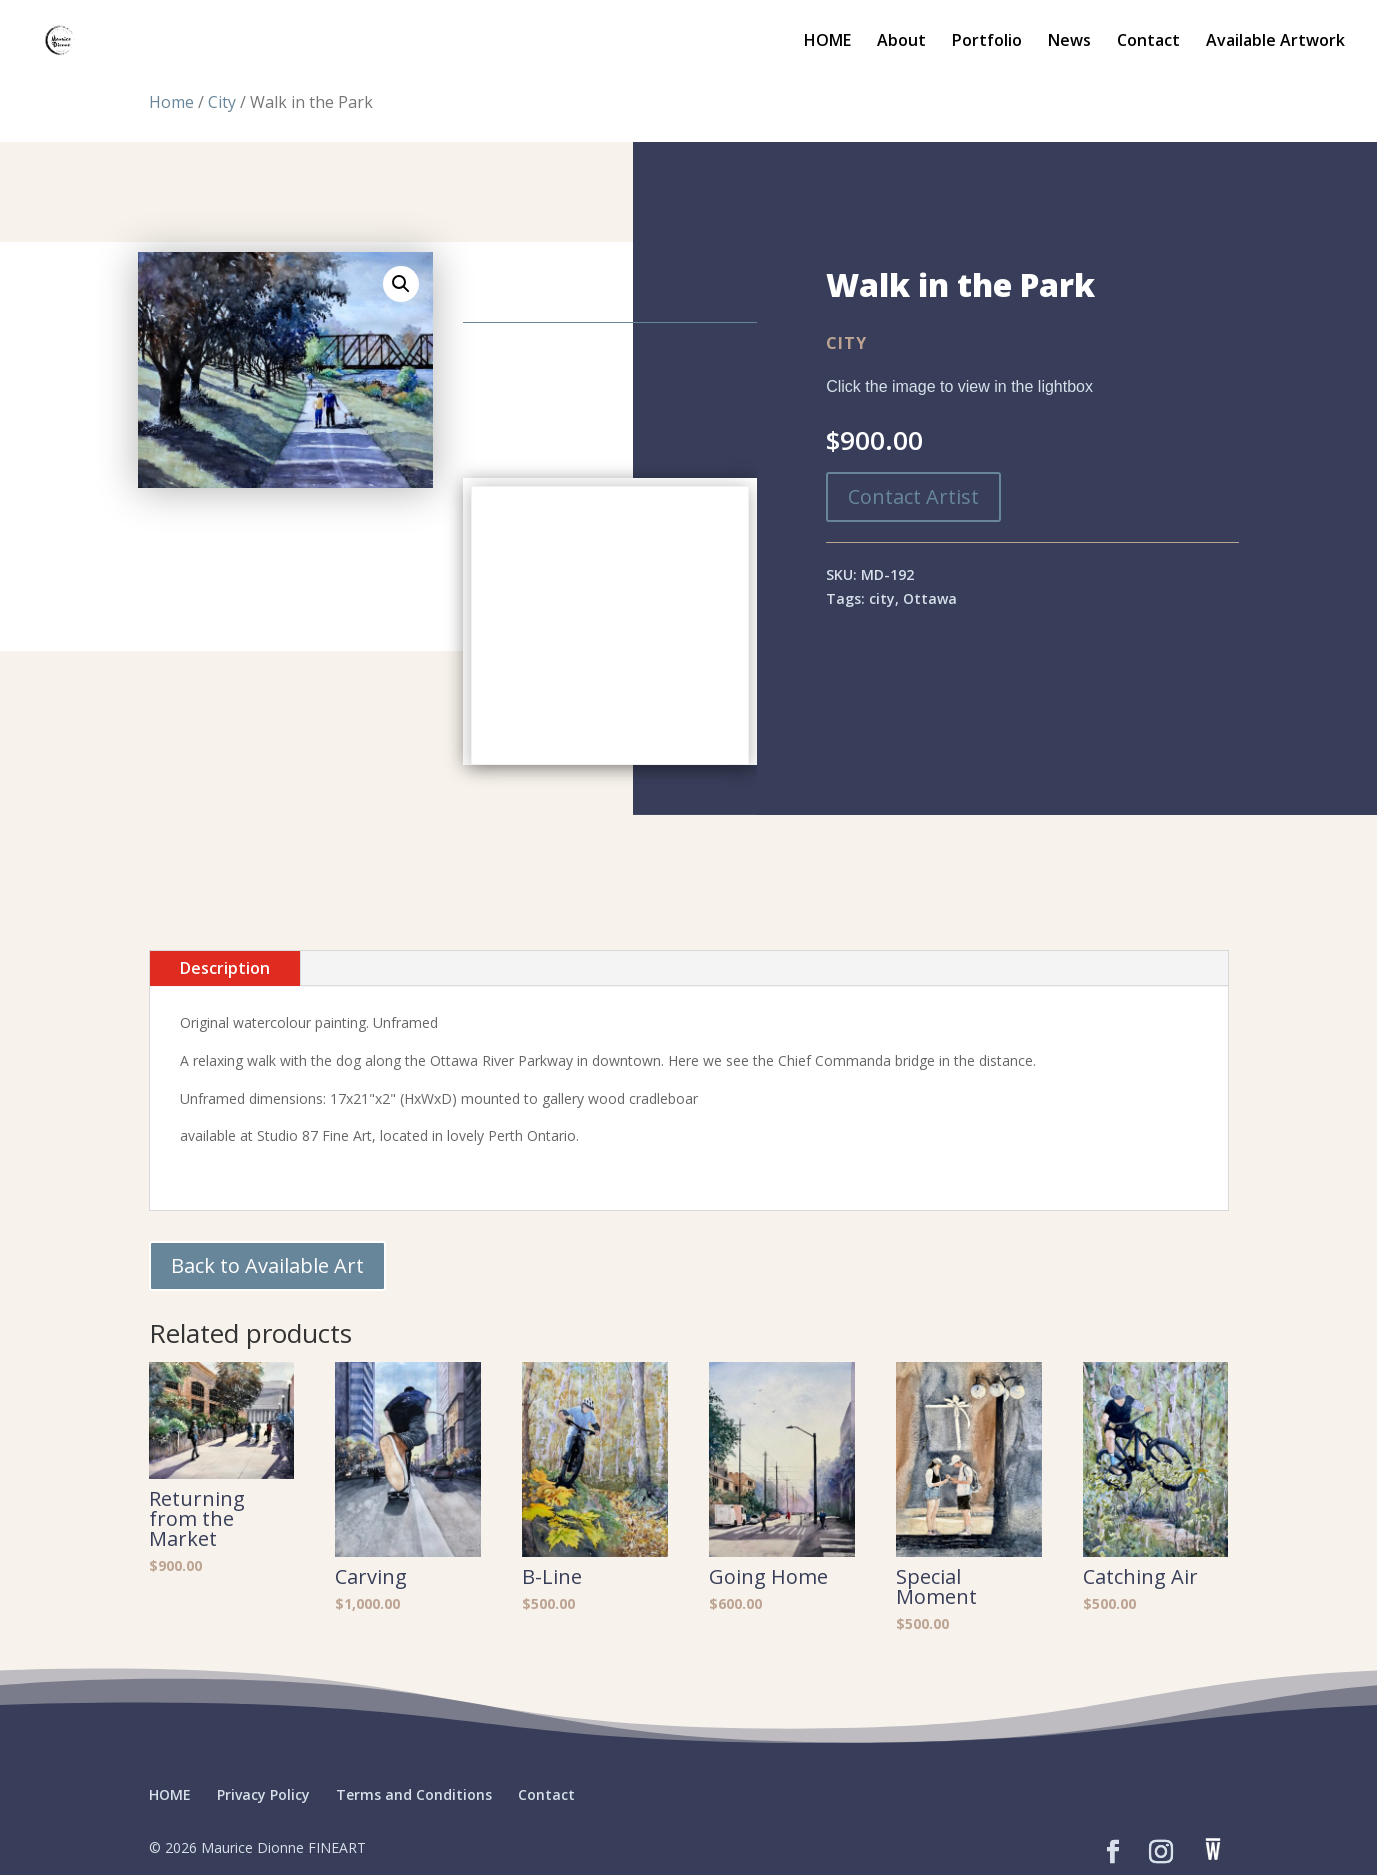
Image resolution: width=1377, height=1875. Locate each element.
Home (171, 102)
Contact (1148, 42)
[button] (401, 284)
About (901, 42)
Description (225, 968)
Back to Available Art (267, 1265)
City (222, 102)
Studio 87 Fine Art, (316, 1135)
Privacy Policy (263, 1794)
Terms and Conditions (414, 1794)
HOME (827, 42)
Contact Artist (913, 496)
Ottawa (930, 598)
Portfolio (987, 42)
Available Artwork (1275, 42)
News (1069, 42)
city (882, 598)
